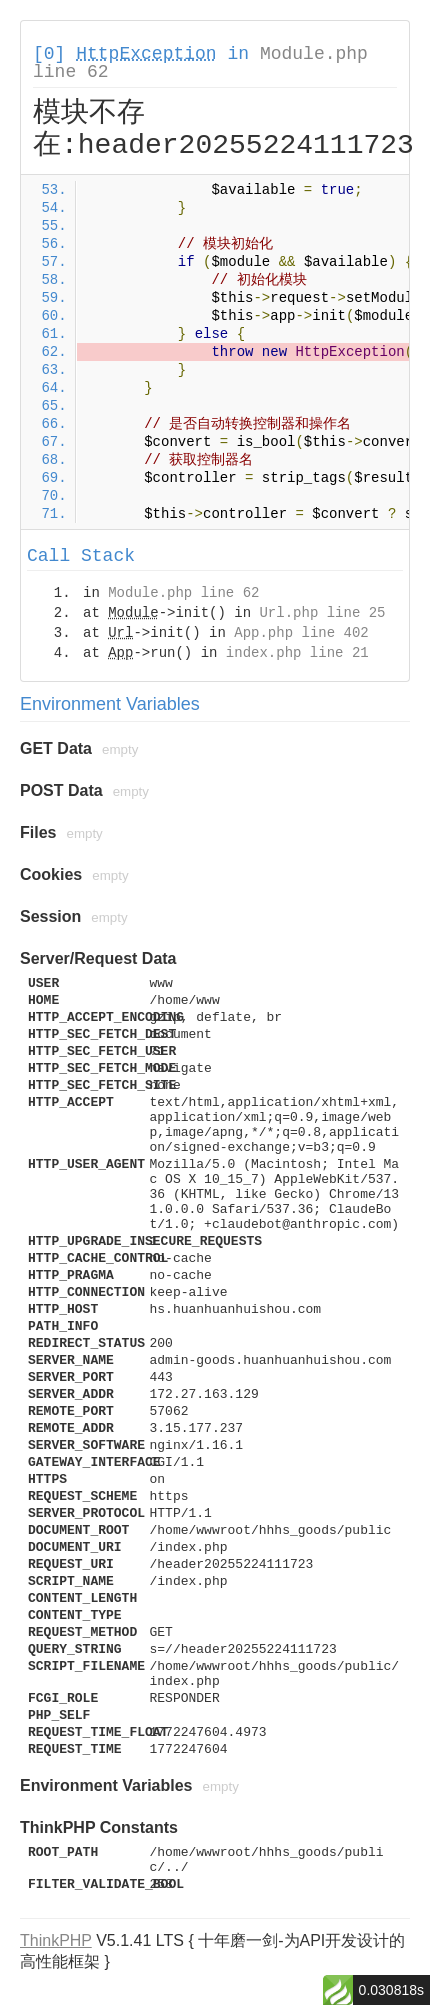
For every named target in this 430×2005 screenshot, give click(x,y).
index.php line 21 (297, 653)
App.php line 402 (301, 633)
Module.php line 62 (183, 593)
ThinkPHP (56, 1940)
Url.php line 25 (322, 613)
